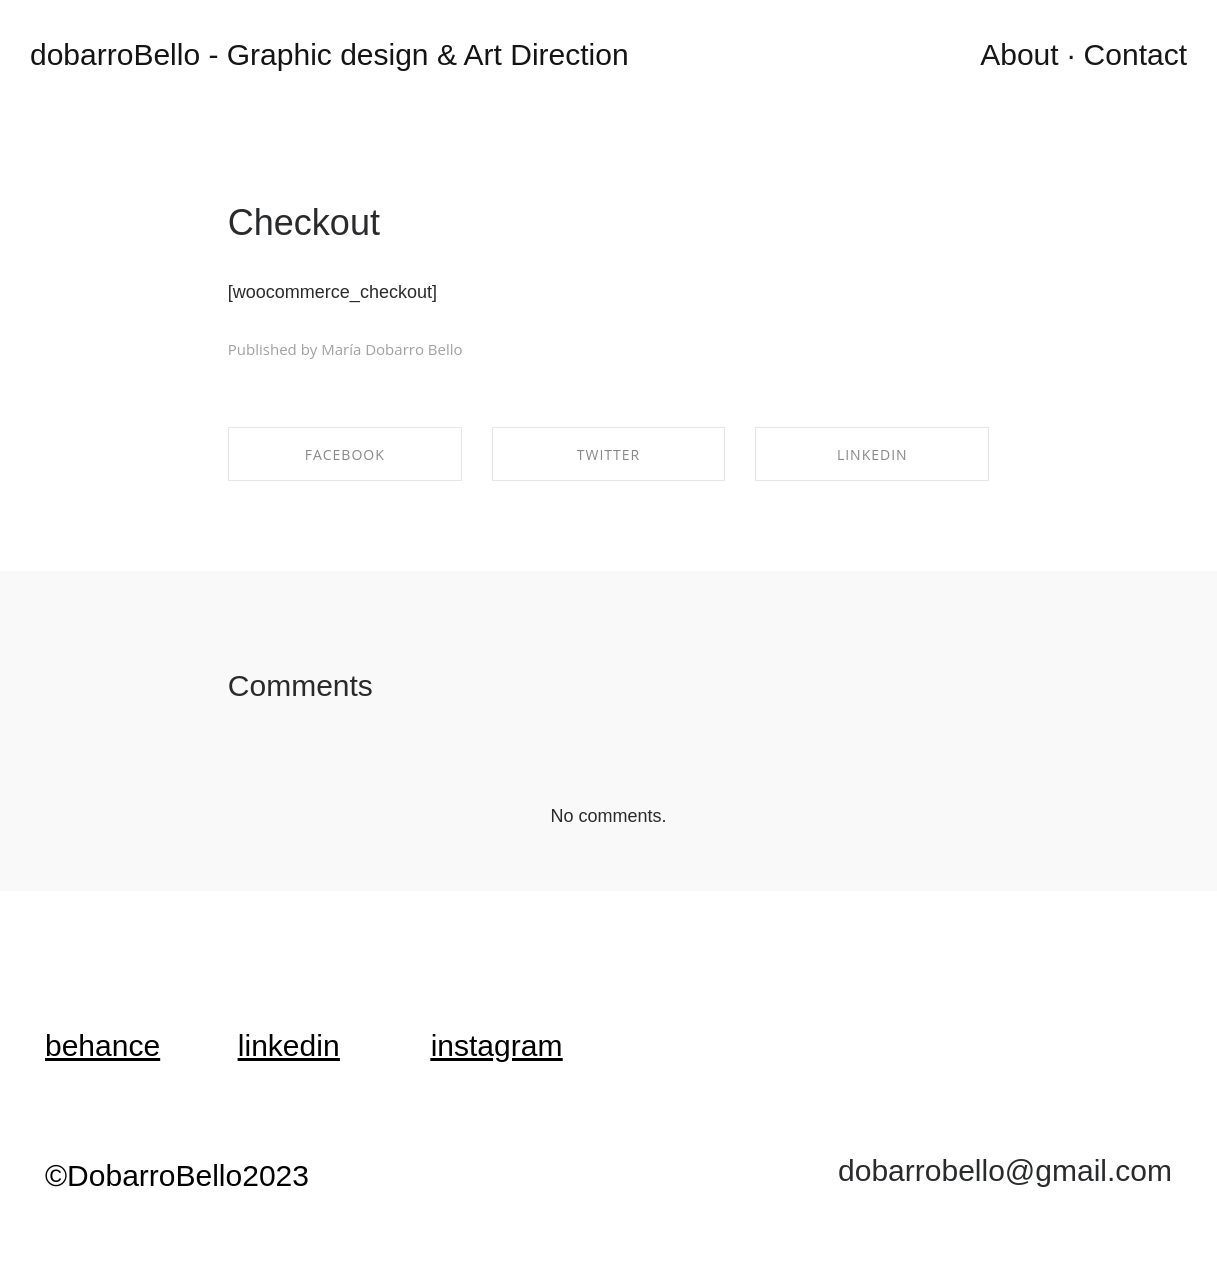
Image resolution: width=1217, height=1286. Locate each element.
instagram (497, 1045)
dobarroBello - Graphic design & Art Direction (329, 55)
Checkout (304, 222)
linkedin (289, 1045)
